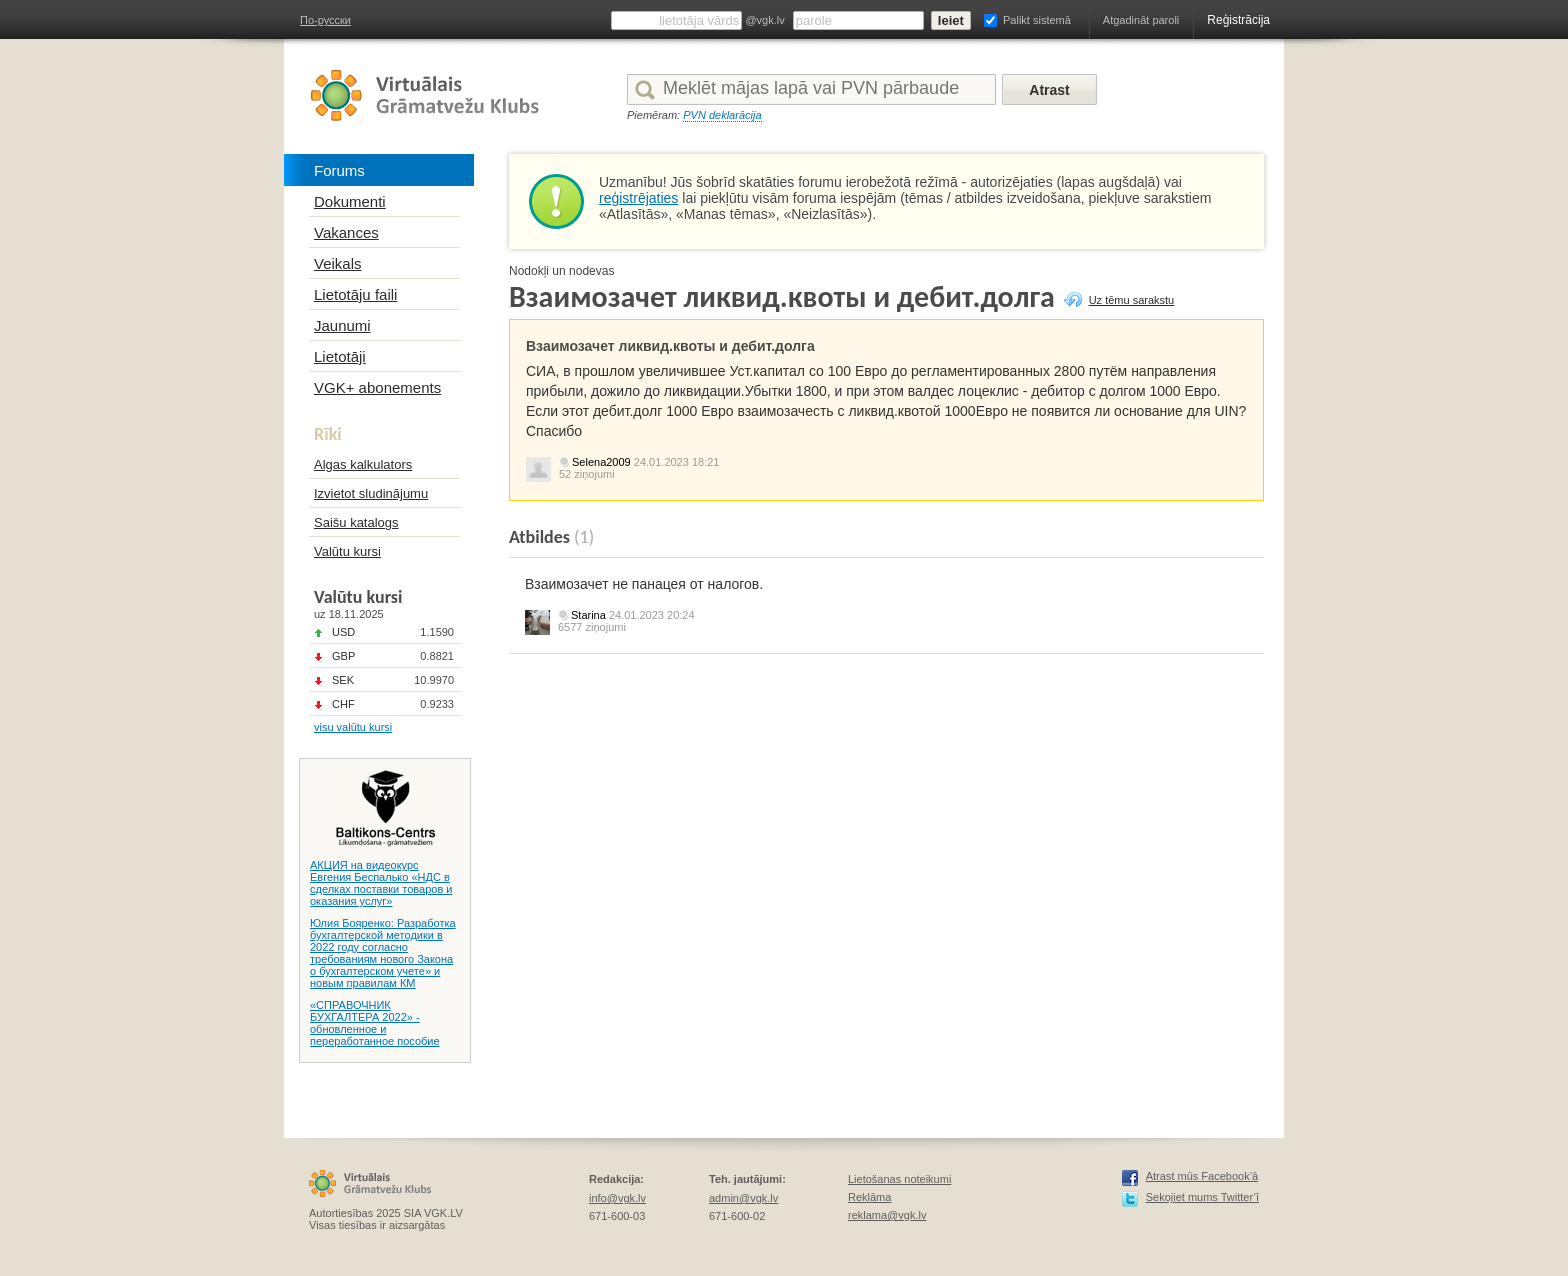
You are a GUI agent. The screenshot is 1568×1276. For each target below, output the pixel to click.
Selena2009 (601, 462)
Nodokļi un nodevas (561, 271)
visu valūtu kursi (353, 727)
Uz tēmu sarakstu (1132, 300)
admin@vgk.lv (743, 1198)
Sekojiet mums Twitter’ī (1202, 1197)
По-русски (325, 20)
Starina (588, 615)
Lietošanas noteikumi (899, 1179)
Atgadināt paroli (1141, 20)
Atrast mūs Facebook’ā (1202, 1176)
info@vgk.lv (617, 1198)
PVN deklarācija (722, 115)
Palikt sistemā (1037, 20)
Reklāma (869, 1197)
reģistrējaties (638, 198)
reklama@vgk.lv (887, 1215)
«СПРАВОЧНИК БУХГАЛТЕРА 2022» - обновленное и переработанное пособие (375, 1023)
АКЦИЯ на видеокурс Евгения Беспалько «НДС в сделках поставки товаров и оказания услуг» (381, 883)
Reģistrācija (1238, 20)
